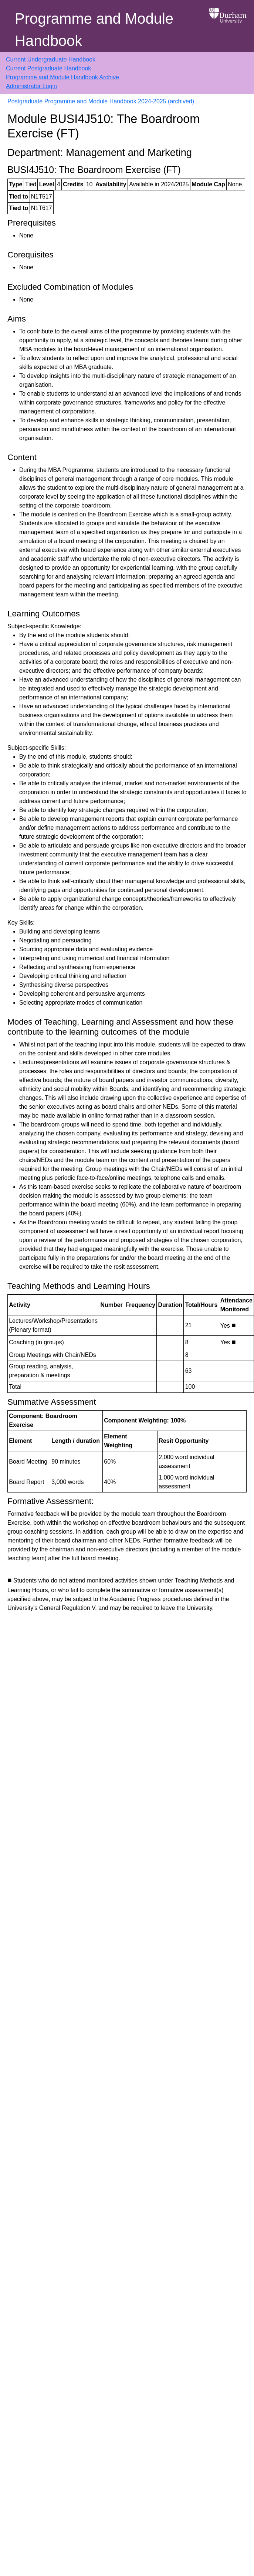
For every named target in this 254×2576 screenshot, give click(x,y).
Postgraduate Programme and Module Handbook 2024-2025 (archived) (100, 101)
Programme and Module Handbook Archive (62, 77)
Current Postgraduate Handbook (48, 68)
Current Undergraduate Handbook (50, 59)
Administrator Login (31, 86)
